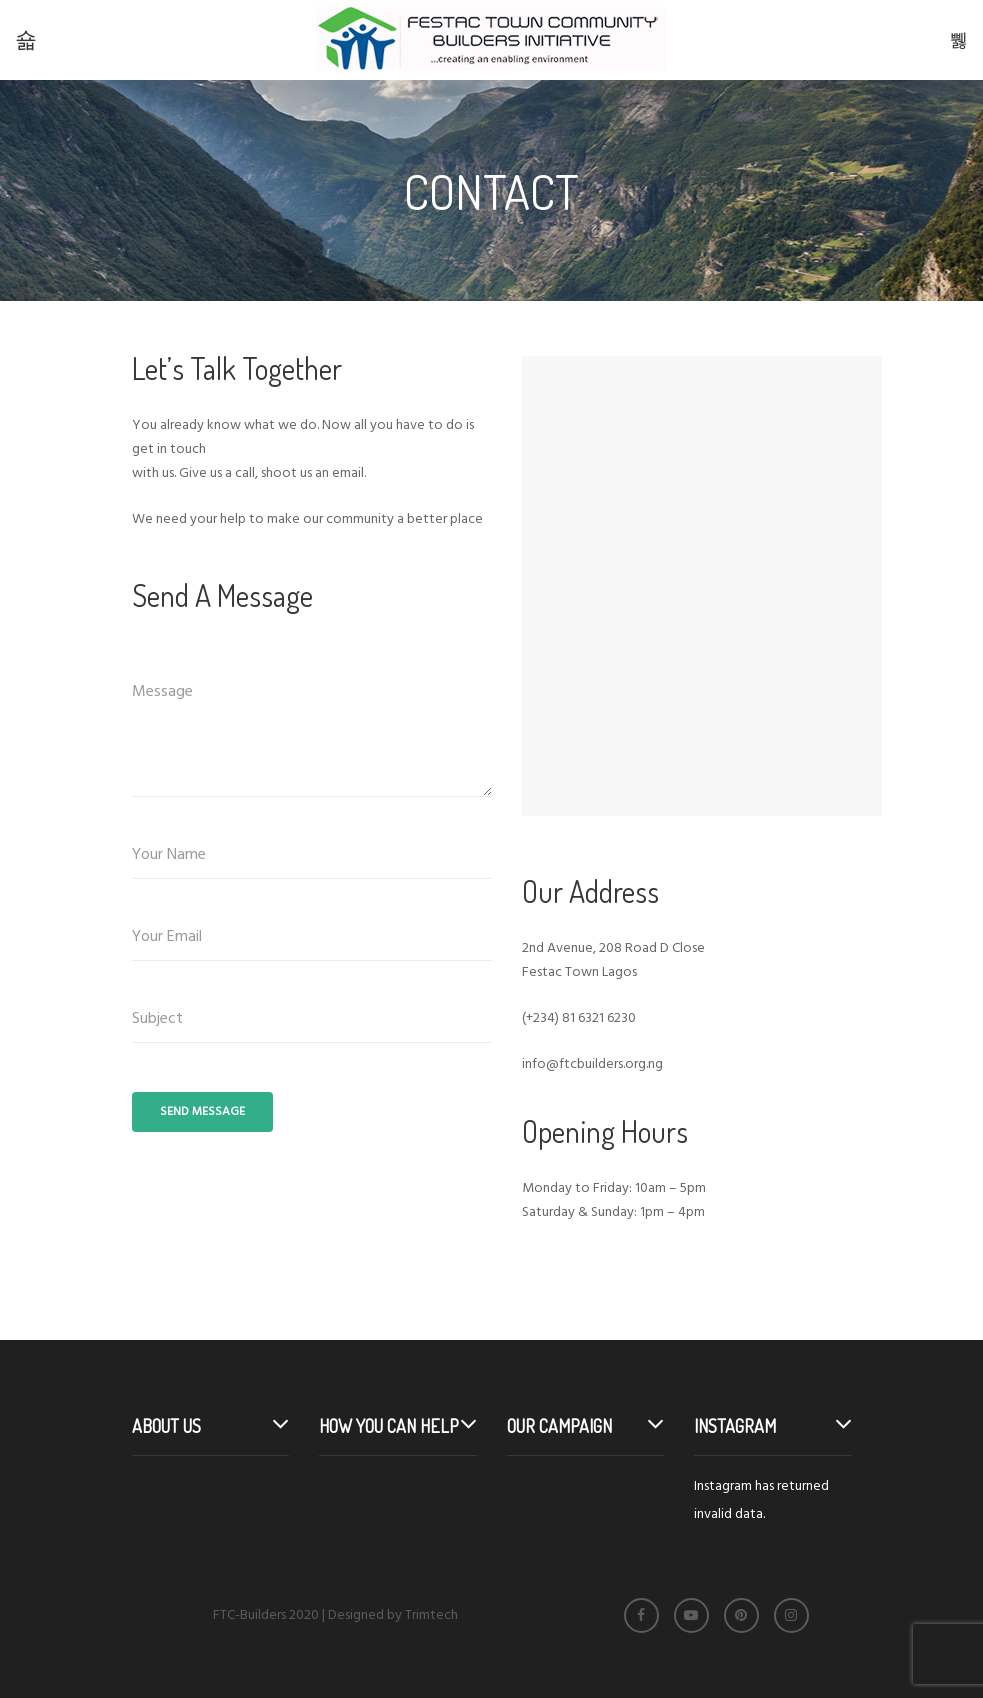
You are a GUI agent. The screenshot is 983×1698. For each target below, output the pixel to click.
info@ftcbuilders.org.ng (592, 1064)
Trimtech (431, 1615)
